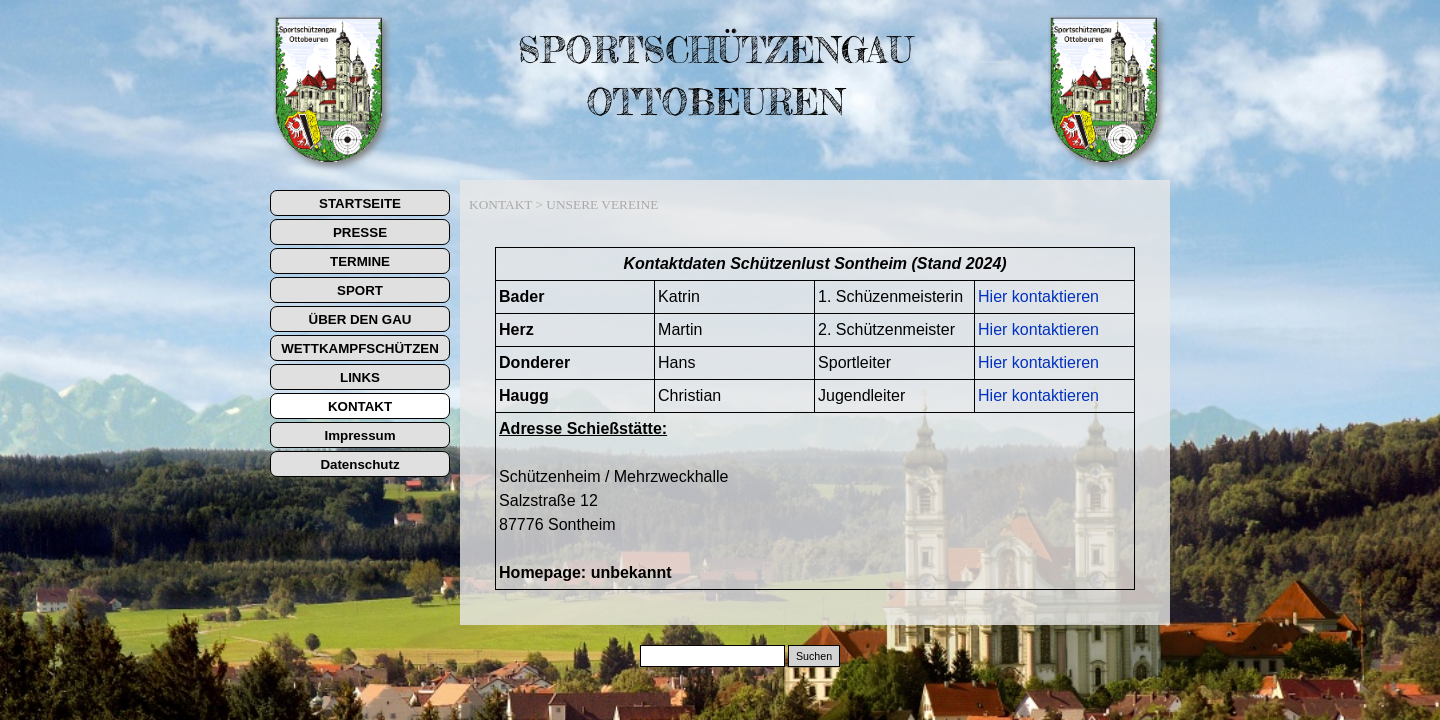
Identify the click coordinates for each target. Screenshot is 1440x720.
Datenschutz (359, 464)
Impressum (359, 435)
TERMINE (360, 261)
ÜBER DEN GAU (360, 319)
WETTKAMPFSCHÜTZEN (360, 348)
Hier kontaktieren (1038, 296)
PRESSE (360, 232)
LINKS (360, 377)
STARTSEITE (360, 203)
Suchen (814, 656)
